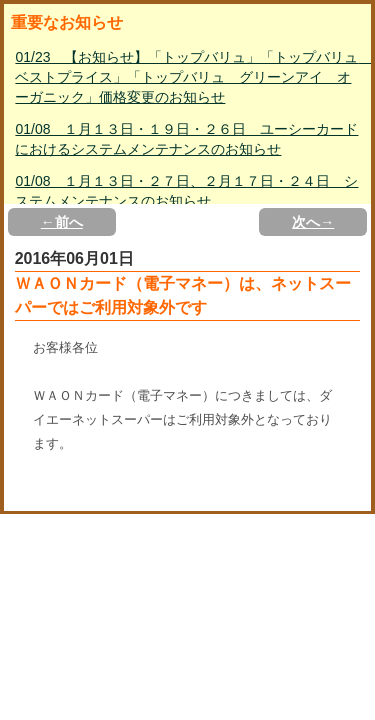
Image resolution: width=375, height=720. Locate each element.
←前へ (62, 222)
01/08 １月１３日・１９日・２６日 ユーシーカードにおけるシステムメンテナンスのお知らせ (186, 139)
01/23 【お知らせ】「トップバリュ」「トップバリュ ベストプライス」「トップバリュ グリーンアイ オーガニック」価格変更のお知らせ (189, 77)
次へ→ (313, 222)
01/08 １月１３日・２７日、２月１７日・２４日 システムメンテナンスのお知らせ (186, 191)
